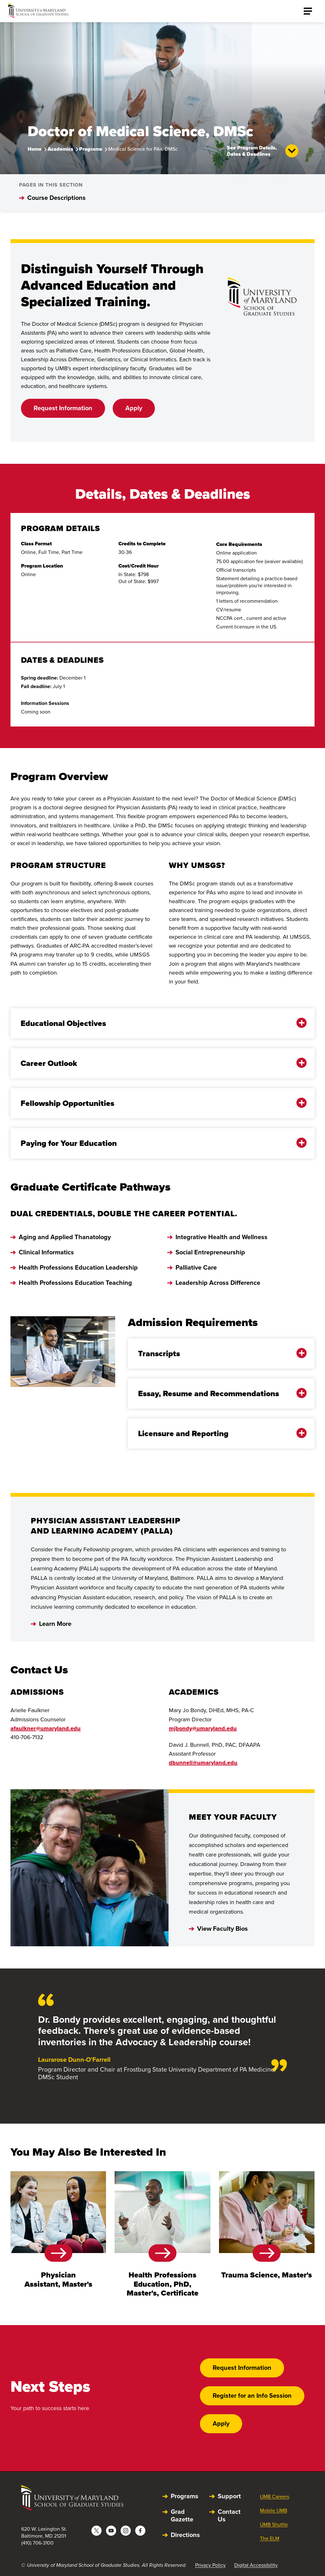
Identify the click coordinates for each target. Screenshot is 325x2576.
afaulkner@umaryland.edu (45, 1728)
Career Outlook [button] (158, 1063)
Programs (90, 149)
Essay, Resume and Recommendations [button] (216, 1393)
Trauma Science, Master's (266, 2275)
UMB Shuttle (274, 2524)
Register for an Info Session (252, 2395)
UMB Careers (274, 2496)
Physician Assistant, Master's (58, 2279)
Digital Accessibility (256, 2565)
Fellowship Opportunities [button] (158, 1103)
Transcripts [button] (216, 1353)
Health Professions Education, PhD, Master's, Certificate (162, 2283)
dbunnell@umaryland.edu (203, 1762)
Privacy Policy (210, 2565)
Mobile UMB (273, 2510)
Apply (133, 408)
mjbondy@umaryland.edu (203, 1728)
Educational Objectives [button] (158, 1023)
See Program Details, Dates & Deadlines (262, 150)
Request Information (63, 408)
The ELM (269, 2538)
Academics (60, 149)
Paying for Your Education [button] (158, 1143)
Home (35, 149)
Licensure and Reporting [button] (216, 1433)
